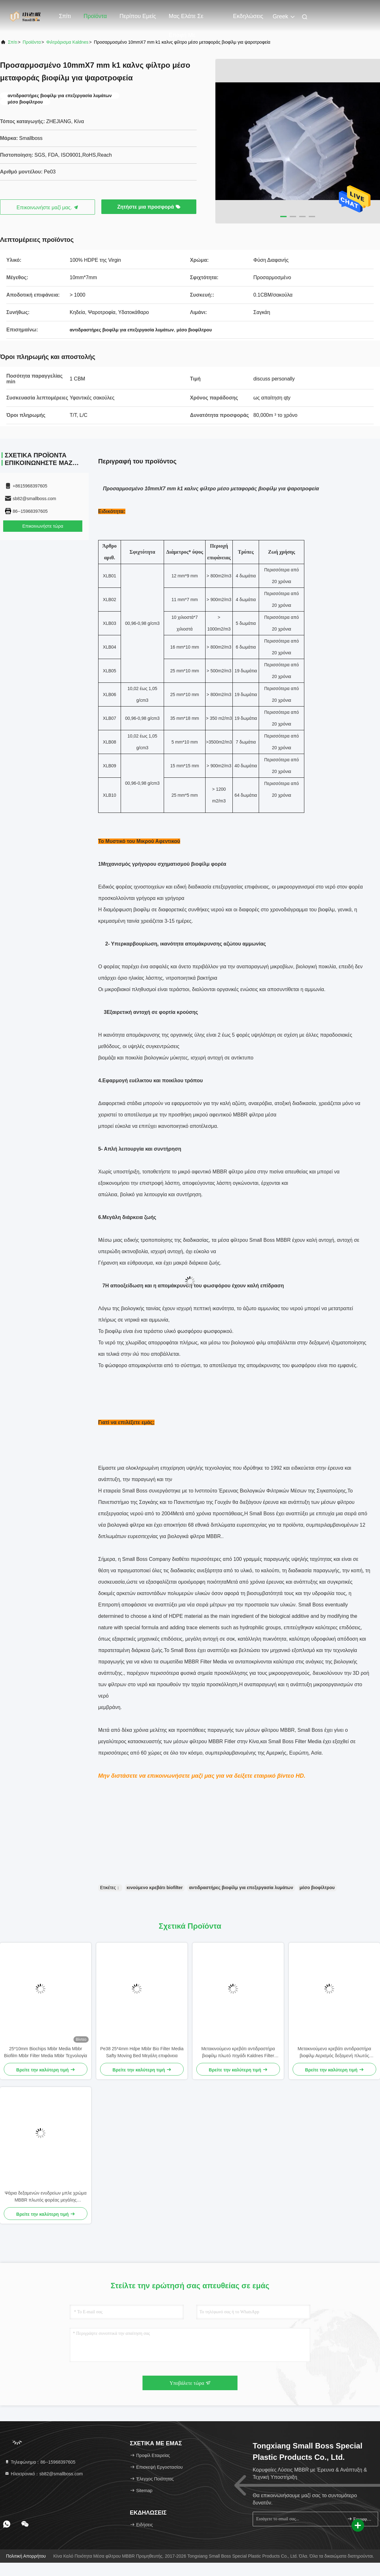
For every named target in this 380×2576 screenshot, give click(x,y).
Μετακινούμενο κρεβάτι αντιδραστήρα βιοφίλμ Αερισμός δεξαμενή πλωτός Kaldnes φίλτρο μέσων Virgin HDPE (334, 2052)
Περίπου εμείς (137, 16)
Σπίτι (65, 16)
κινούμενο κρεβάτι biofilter (155, 1887)
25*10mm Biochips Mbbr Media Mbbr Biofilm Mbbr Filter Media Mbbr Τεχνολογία (45, 2052)
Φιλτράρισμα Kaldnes (67, 42)
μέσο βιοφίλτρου (317, 1887)
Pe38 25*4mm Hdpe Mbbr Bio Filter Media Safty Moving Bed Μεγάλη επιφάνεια (141, 2052)
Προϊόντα (95, 16)
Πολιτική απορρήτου (26, 2556)
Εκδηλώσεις (248, 16)
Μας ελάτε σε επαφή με (186, 19)
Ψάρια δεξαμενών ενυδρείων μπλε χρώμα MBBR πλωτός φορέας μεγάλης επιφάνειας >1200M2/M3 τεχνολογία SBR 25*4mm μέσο (46, 2196)
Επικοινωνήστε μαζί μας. (47, 207)
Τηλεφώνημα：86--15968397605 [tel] (39, 2462)
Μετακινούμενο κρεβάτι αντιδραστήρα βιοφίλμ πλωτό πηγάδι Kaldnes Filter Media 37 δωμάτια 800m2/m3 (238, 2052)
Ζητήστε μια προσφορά (148, 207)
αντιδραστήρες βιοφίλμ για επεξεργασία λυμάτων (241, 1887)
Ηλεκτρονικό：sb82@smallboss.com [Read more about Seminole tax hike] (43, 2473)
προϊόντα (32, 42)
